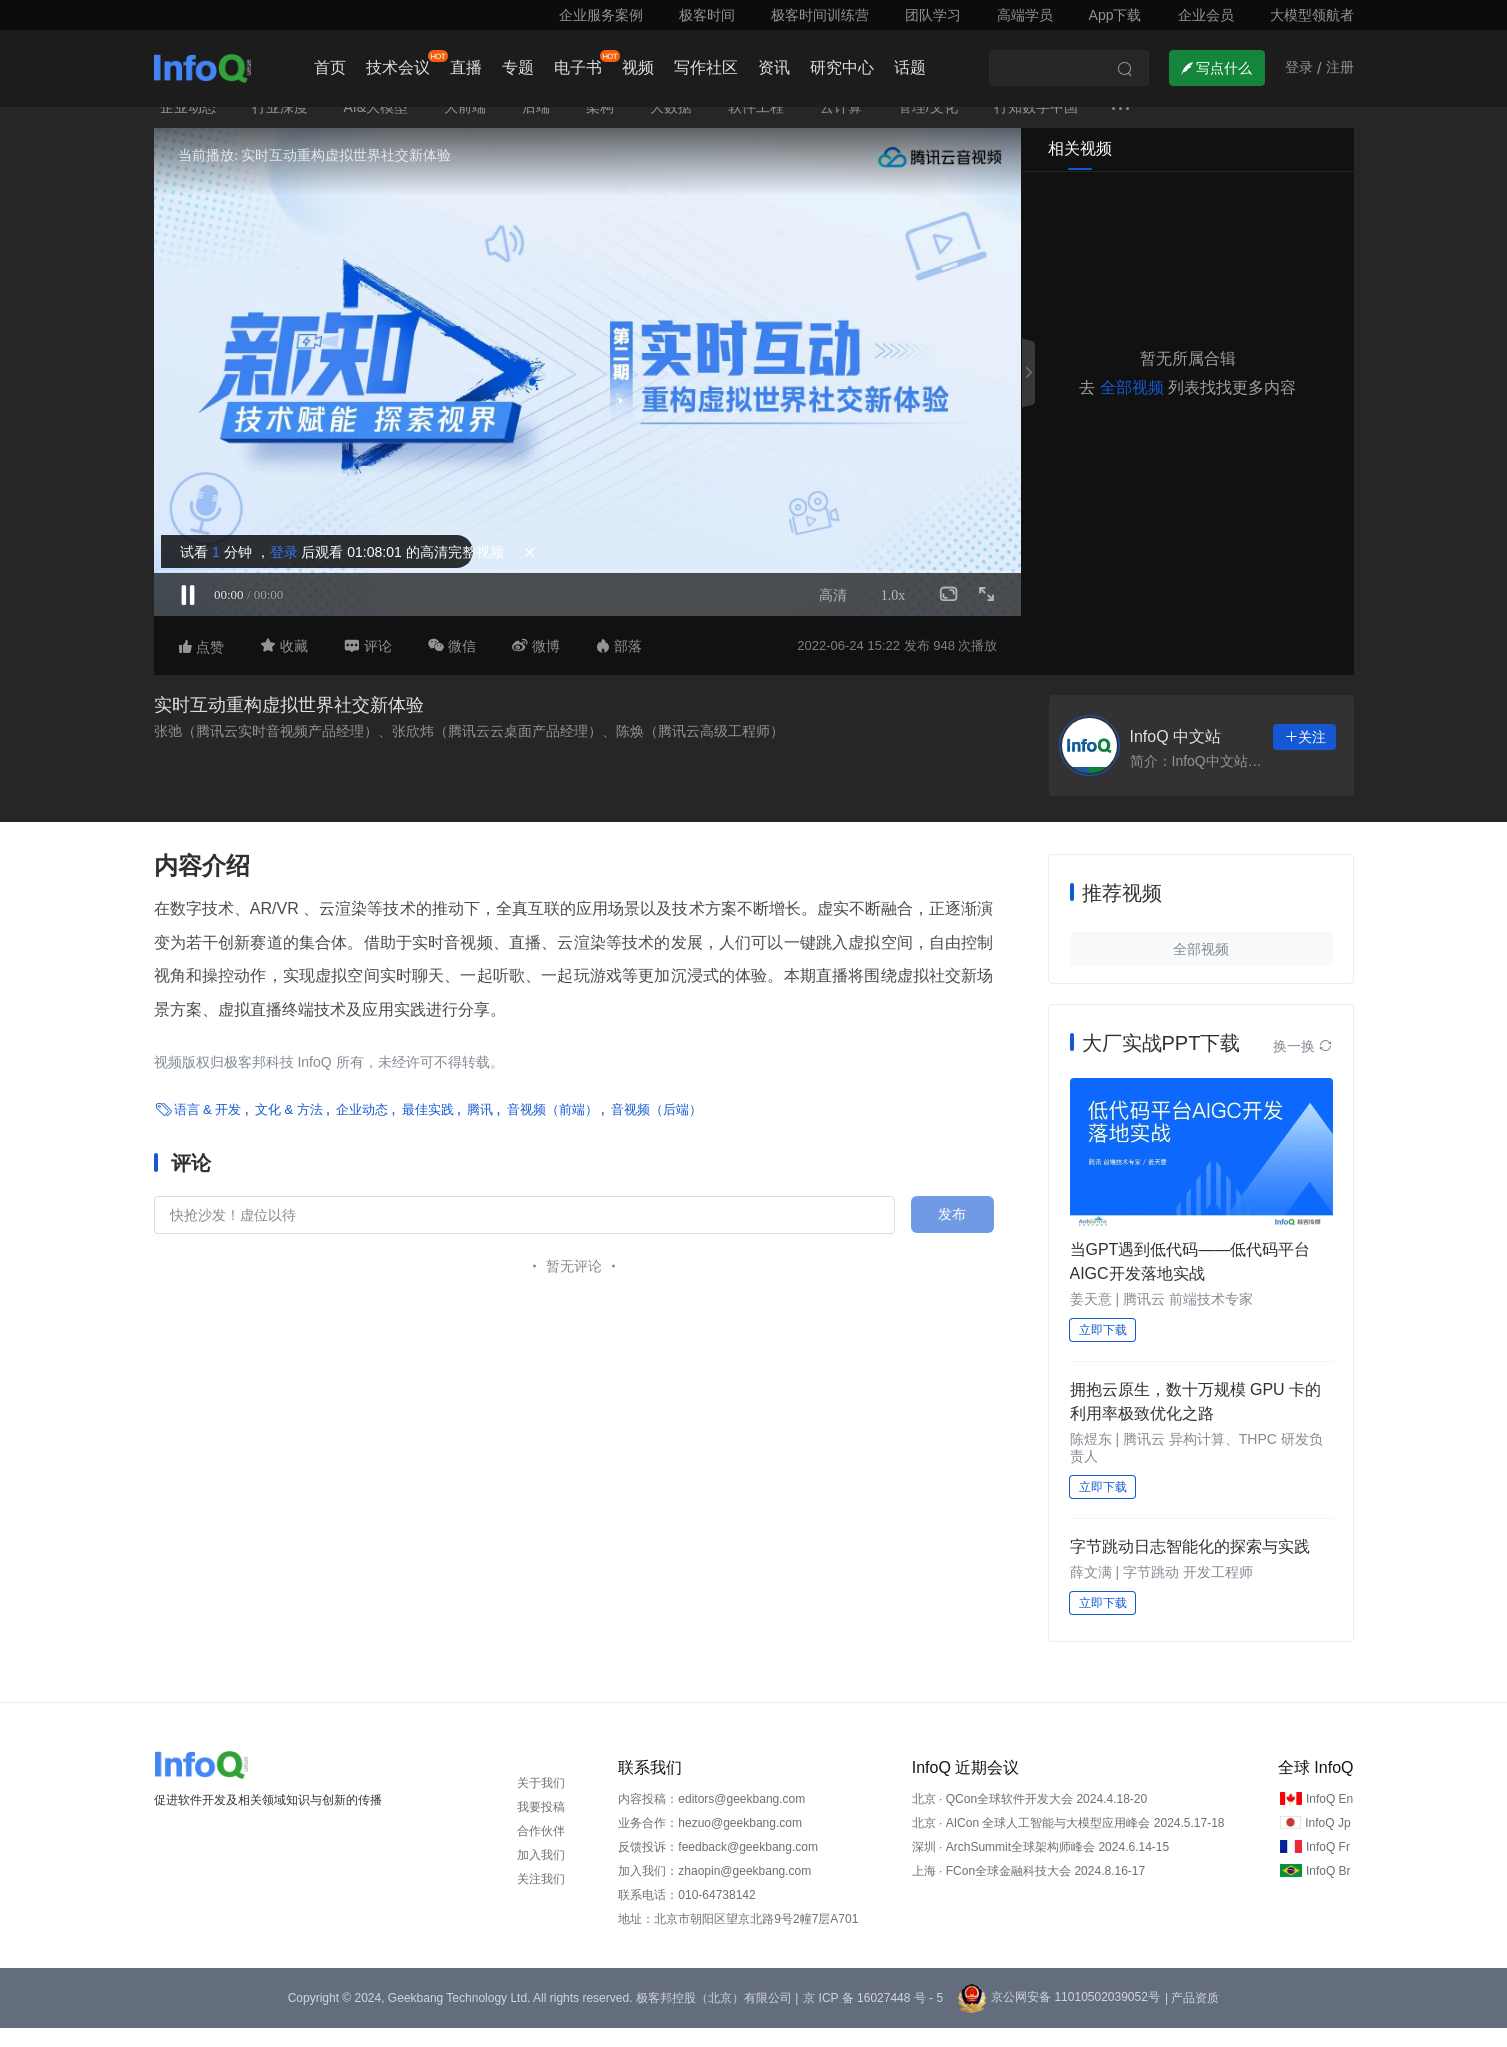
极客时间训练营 (820, 15)
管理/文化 (928, 126)
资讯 (774, 67)
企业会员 (1206, 15)
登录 (281, 566)
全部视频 (1132, 406)
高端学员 (1025, 15)
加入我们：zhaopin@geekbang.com (714, 1890)
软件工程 (756, 126)
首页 (330, 67)
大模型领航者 (1312, 15)
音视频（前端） (552, 1128)
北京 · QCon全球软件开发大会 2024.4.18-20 (1029, 1818)
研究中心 (842, 67)
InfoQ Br (1328, 1890)
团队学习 (933, 15)
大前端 (465, 126)
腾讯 (480, 1128)
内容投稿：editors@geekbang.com (711, 1818)
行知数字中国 (1036, 126)
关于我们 (541, 1802)
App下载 (1115, 15)
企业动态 (188, 126)
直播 (466, 67)
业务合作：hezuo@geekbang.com (710, 1842)
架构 (600, 126)
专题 (518, 67)
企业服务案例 (601, 15)
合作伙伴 (541, 1850)
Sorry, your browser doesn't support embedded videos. (587, 391)
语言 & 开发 (208, 1128)
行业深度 (280, 126)
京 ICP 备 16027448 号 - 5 (873, 2017)
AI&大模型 (376, 126)
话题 (910, 67)
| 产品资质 (1192, 2017)
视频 (638, 67)
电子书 (578, 67)
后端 (536, 126)
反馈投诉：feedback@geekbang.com (718, 1866)
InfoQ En (1329, 1818)
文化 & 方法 (289, 1128)
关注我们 (541, 1898)
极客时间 (707, 15)
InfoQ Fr (1328, 1866)
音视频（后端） (656, 1128)
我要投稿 (541, 1826)
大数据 (671, 126)
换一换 (1303, 1065)
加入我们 (541, 1874)
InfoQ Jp (1327, 1842)
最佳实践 (428, 1128)
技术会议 (398, 67)
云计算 (841, 126)
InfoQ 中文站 (1176, 755)
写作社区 (706, 67)
